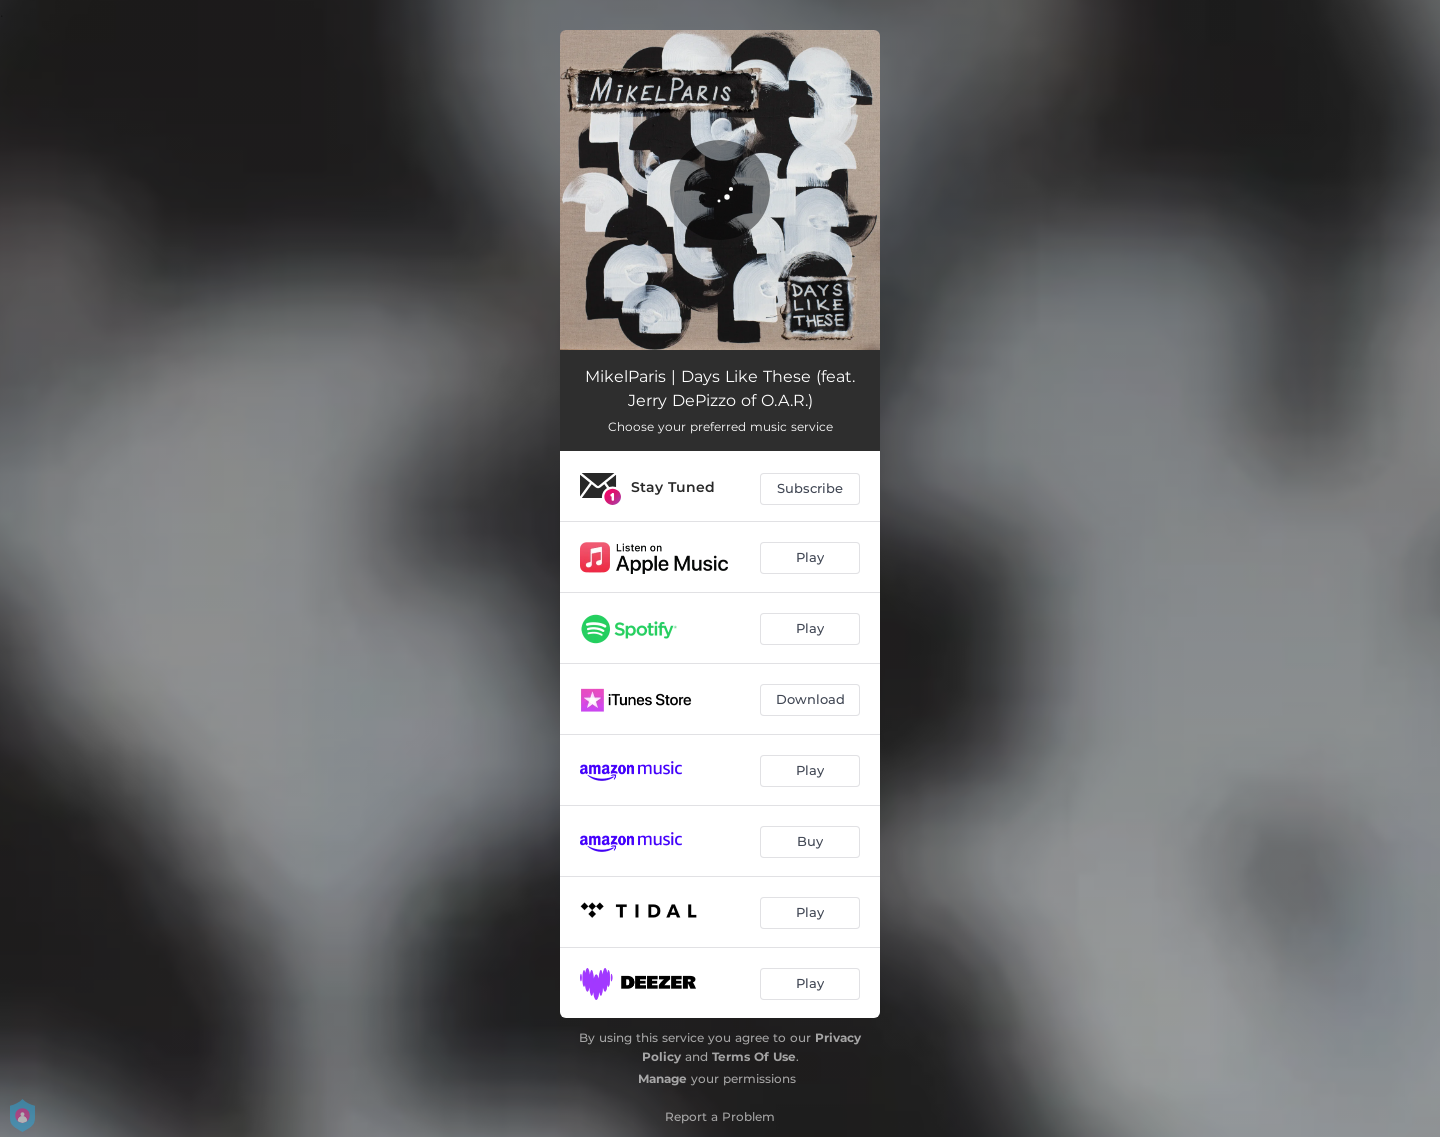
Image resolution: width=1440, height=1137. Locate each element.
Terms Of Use (754, 1056)
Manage (662, 1078)
